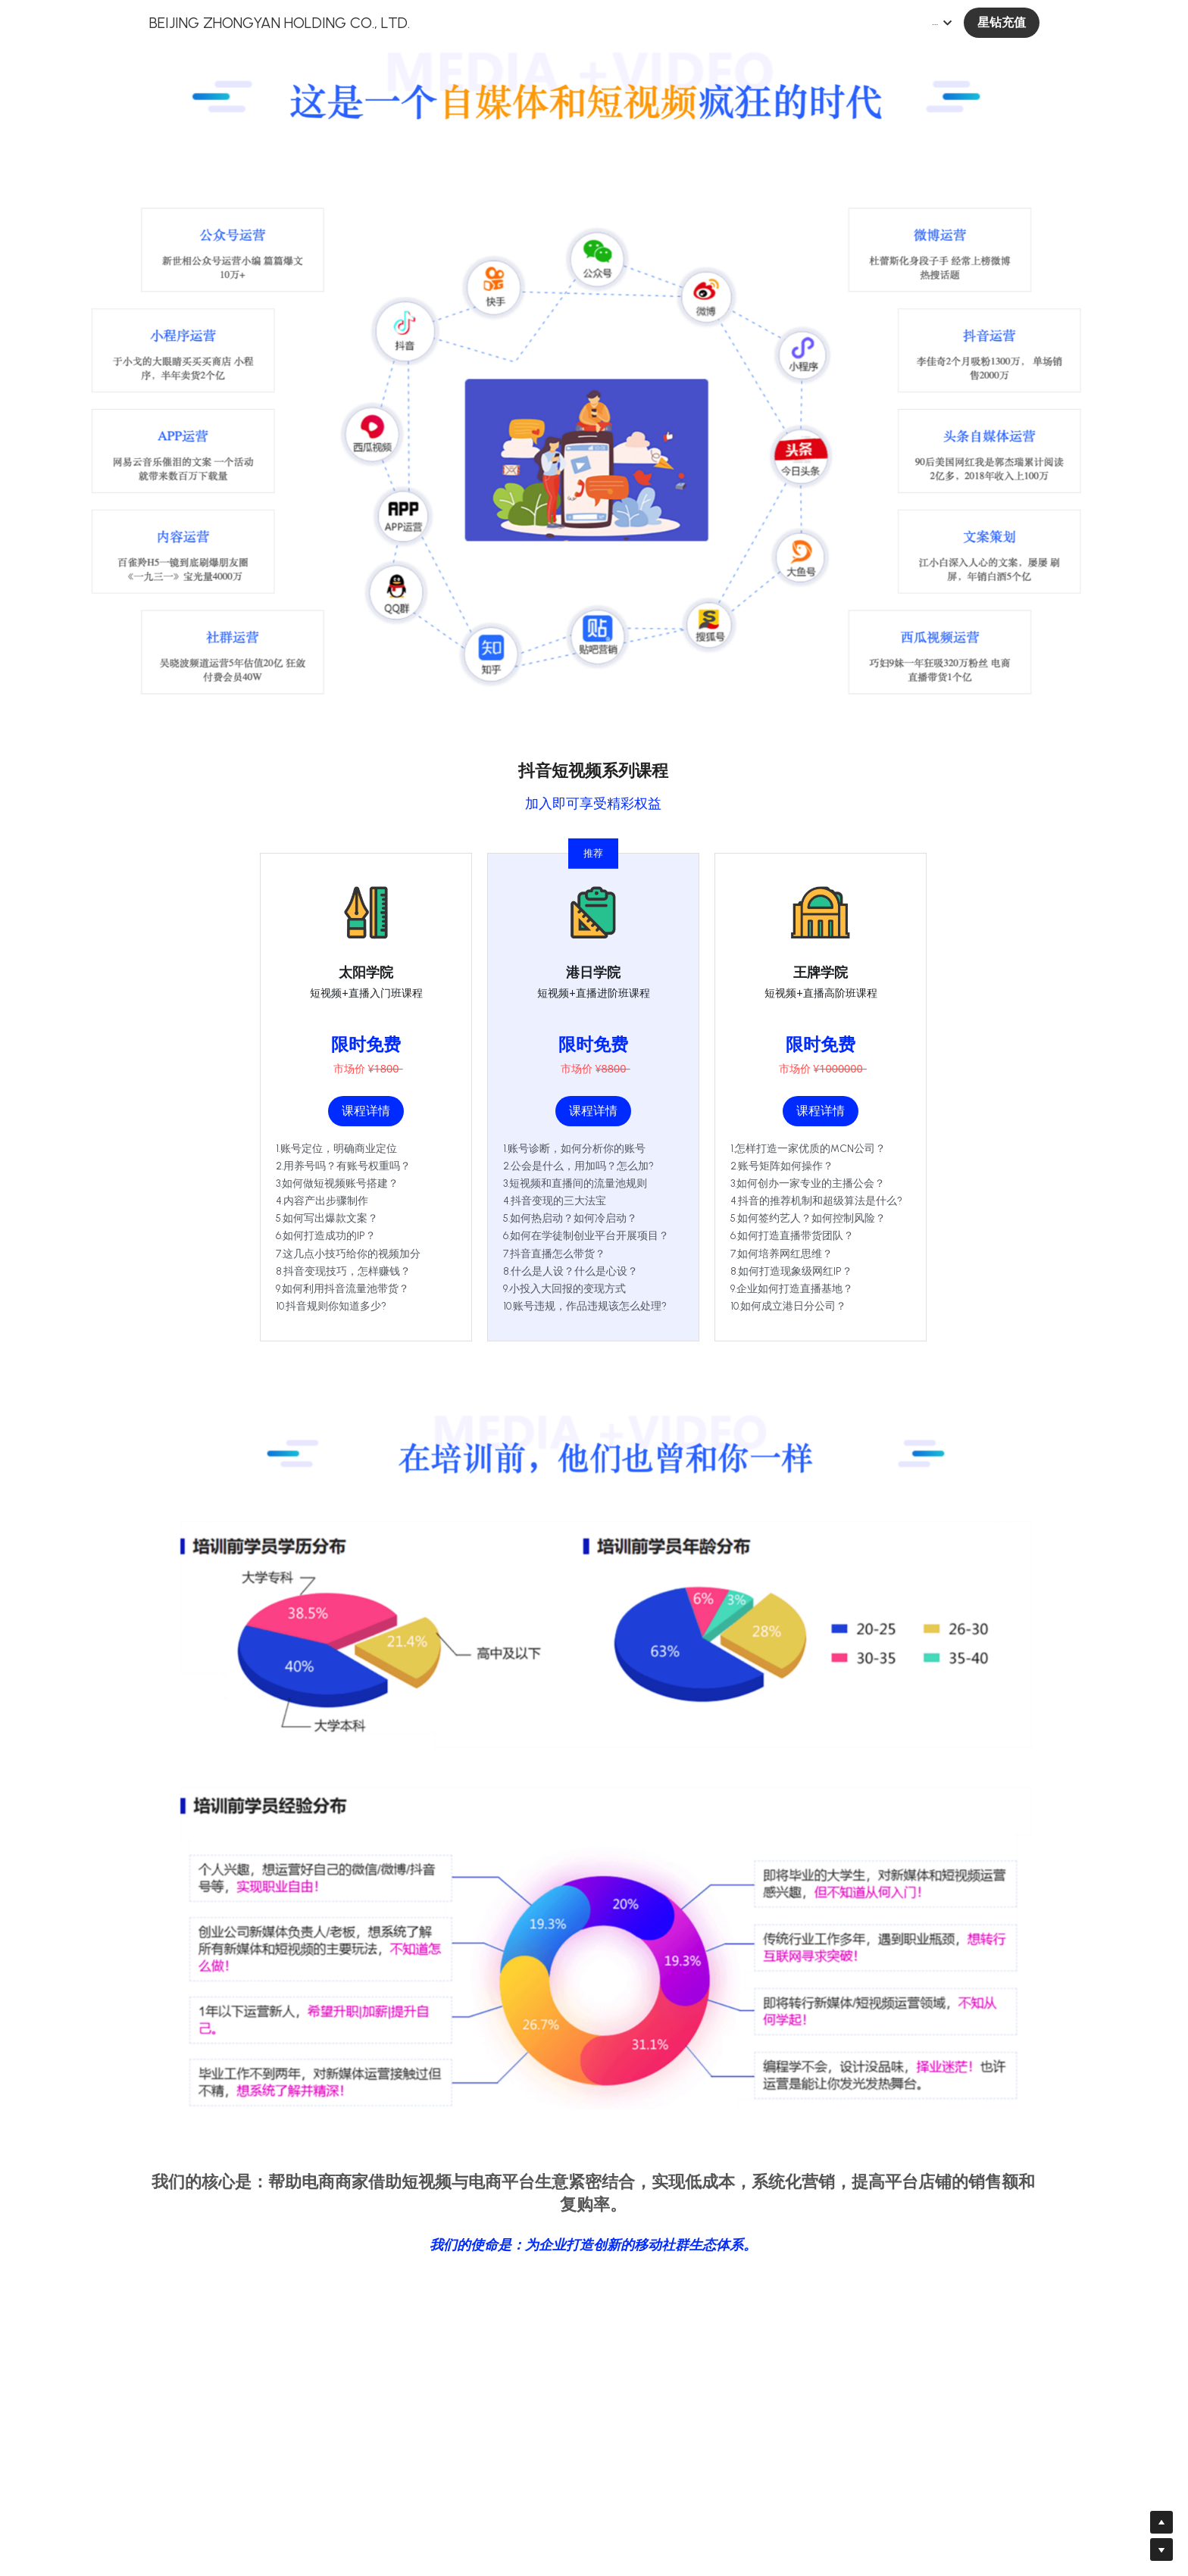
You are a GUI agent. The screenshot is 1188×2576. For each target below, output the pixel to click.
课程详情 (366, 1111)
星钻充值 (1001, 22)
